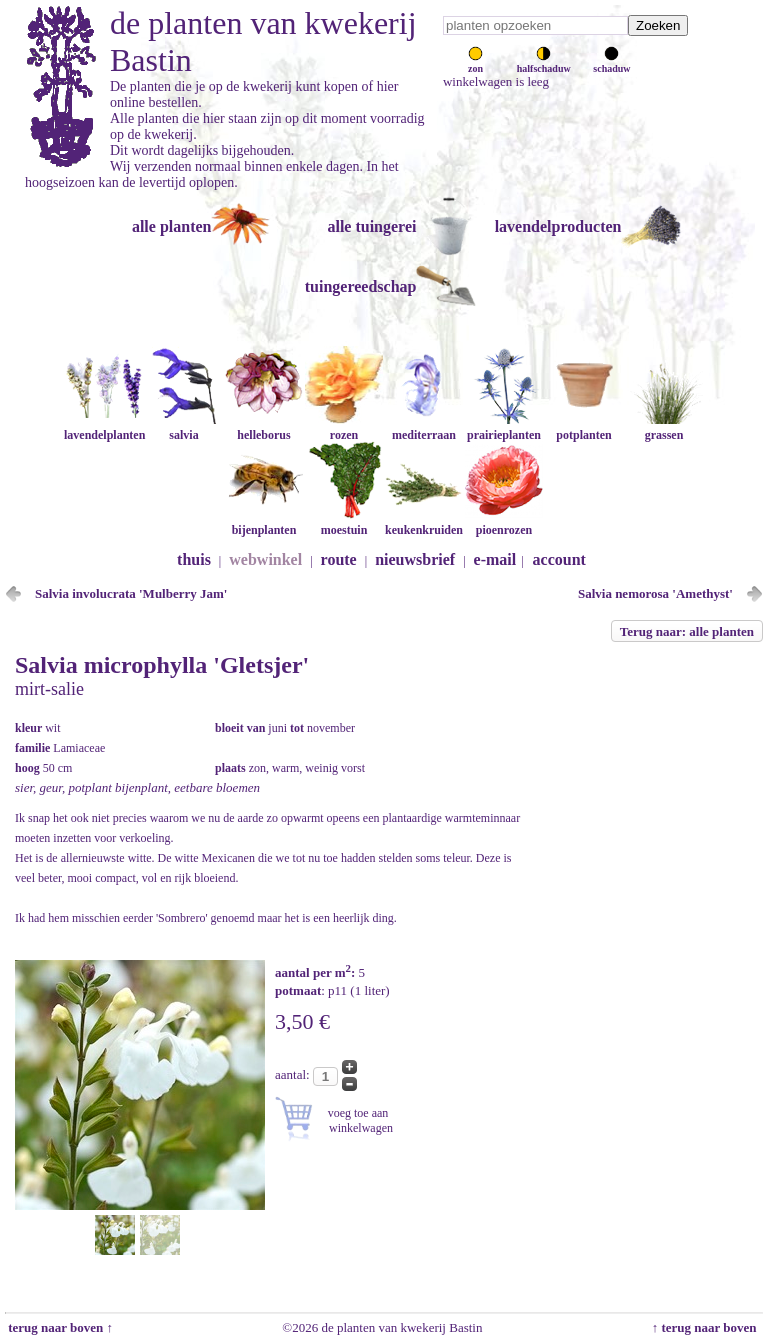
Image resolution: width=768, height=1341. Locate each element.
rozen (344, 427)
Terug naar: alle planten (687, 631)
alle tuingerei (371, 226)
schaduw (611, 63)
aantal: (294, 1074)
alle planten (172, 226)
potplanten (584, 427)
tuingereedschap (361, 286)
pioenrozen (504, 522)
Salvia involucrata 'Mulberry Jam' (131, 593)
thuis (194, 559)
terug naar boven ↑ (59, 1327)
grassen (664, 427)
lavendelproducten (558, 226)
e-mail (495, 559)
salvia (184, 427)
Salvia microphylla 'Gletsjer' (162, 665)
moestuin (344, 522)
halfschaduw (544, 63)
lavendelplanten (104, 427)
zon (475, 63)
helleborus (264, 427)
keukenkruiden (424, 522)
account (559, 559)
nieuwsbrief (415, 559)
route (339, 559)
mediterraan (424, 427)
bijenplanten (264, 522)
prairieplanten (504, 427)
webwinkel (265, 559)
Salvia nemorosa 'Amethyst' (655, 593)
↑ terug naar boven (707, 1327)
